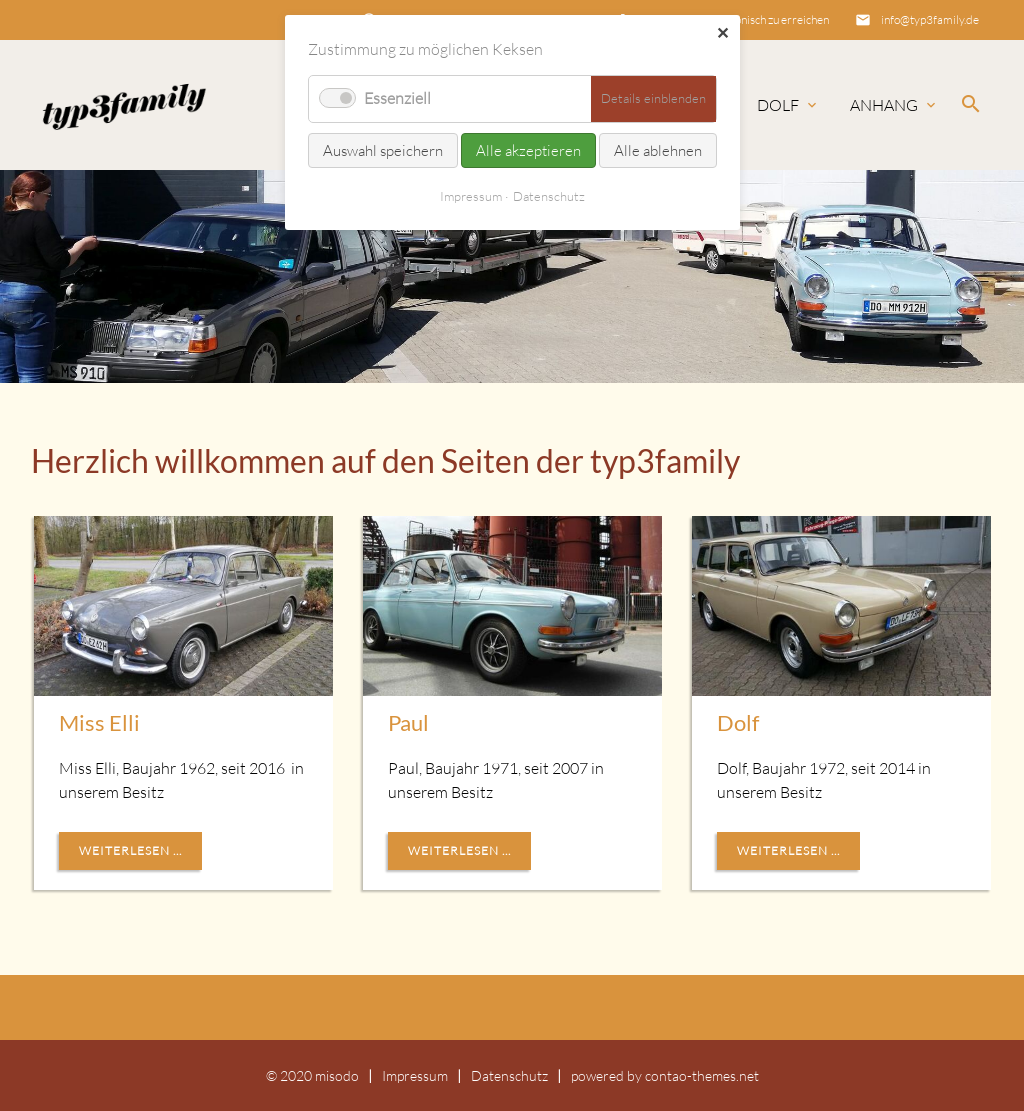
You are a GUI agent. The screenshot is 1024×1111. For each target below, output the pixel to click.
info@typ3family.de (930, 19)
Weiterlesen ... (130, 850)
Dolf (778, 105)
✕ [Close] (722, 33)
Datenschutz (509, 1075)
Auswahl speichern (383, 150)
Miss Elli (99, 722)
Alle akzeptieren (528, 150)
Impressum (415, 1075)
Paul (408, 722)
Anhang (884, 105)
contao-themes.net (702, 1075)
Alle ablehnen (658, 150)
